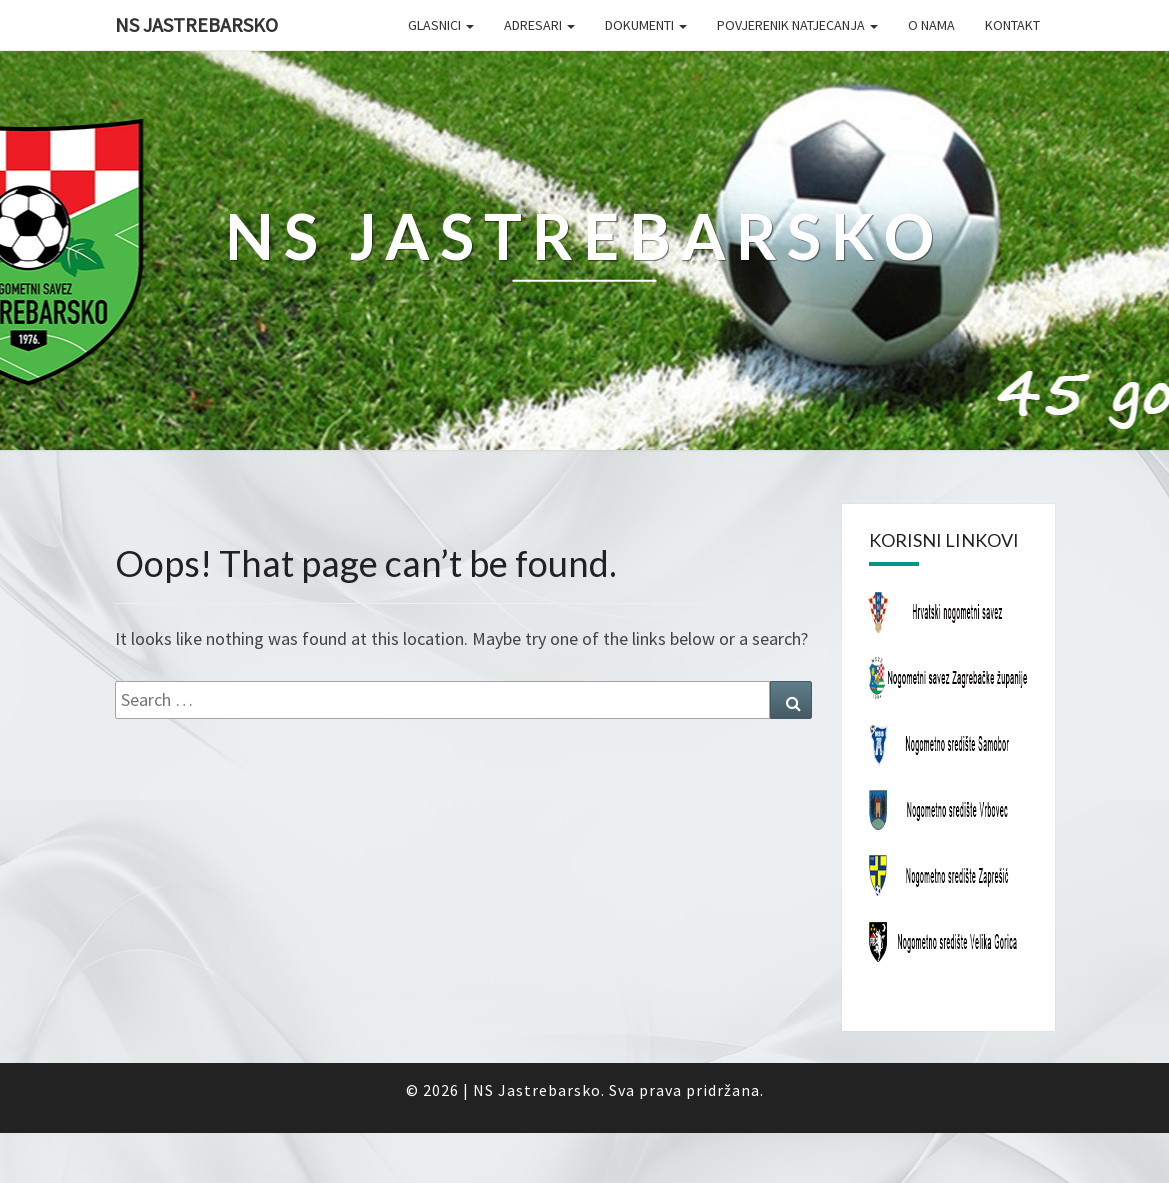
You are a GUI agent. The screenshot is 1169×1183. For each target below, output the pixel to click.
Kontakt (1012, 25)
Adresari (539, 25)
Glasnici (441, 25)
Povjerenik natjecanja (797, 25)
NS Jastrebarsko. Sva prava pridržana (616, 1090)
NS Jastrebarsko (196, 24)
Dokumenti (646, 25)
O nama (931, 25)
